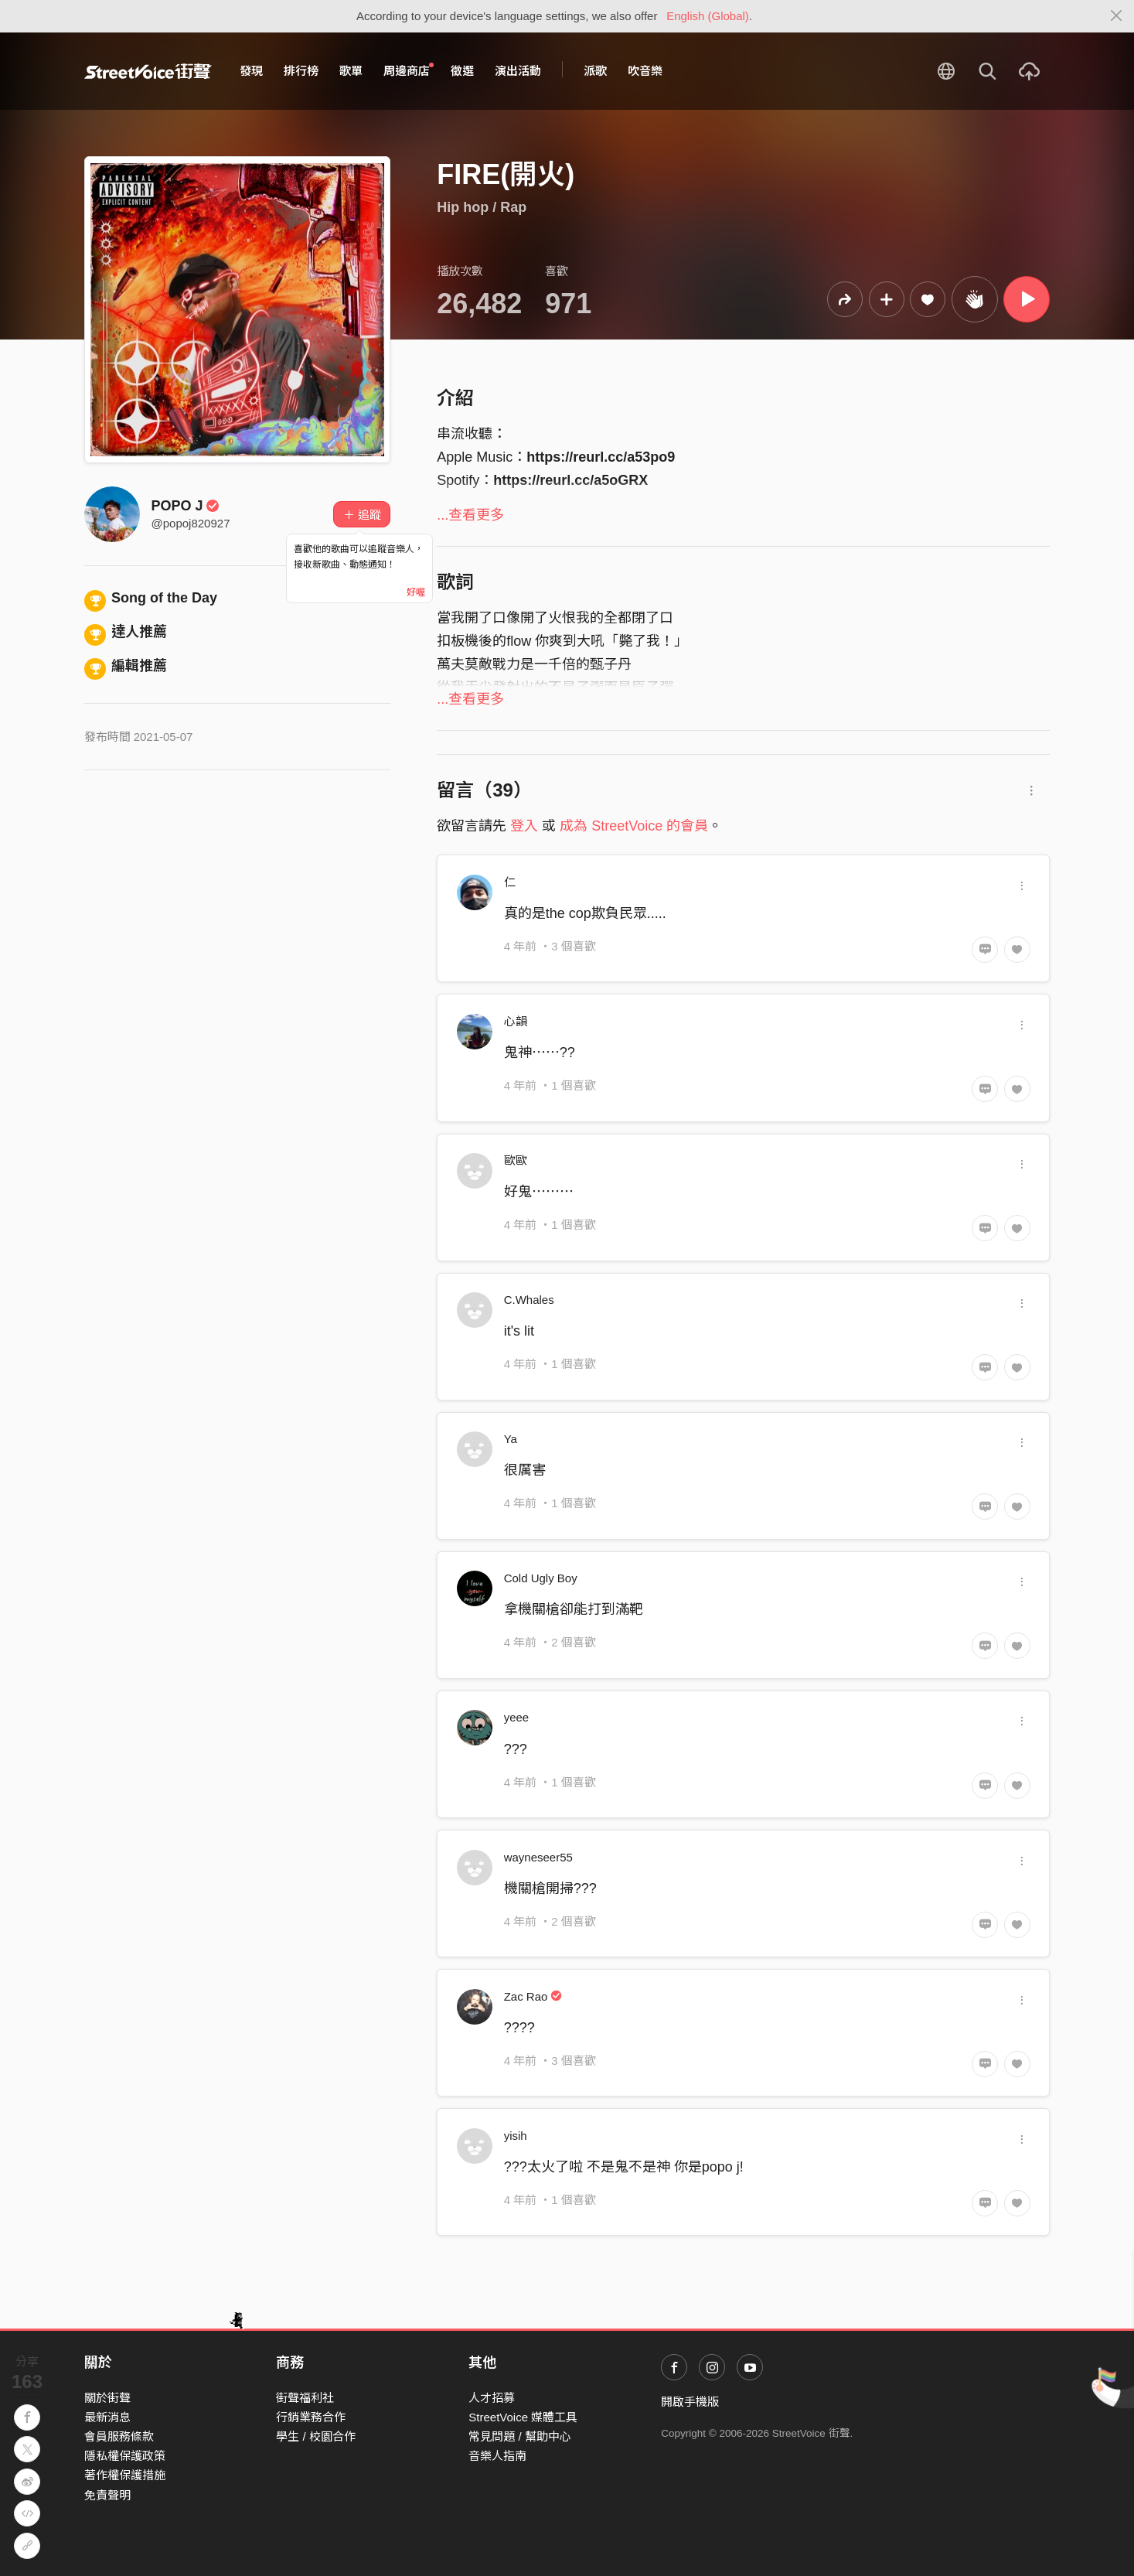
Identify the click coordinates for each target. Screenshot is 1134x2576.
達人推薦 (126, 632)
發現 (251, 70)
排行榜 (301, 70)
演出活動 (518, 70)
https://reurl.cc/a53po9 (600, 457)
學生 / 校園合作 (316, 2436)
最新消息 (107, 2417)
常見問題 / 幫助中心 (519, 2436)
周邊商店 (408, 70)
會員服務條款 (119, 2436)
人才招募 (491, 2397)
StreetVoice (148, 71)
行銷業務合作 (311, 2417)
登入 (524, 826)
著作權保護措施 (124, 2475)
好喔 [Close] (416, 592)
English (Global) (707, 15)
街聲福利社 (305, 2397)
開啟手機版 (690, 2401)
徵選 (462, 70)
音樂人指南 (497, 2455)
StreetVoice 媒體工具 (522, 2417)
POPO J (186, 505)
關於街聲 (107, 2397)
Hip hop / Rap (481, 207)
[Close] (1116, 16)
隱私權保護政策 (124, 2455)
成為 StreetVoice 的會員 (634, 826)
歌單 (351, 70)
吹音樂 (645, 70)
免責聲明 (107, 2495)
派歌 (595, 70)
